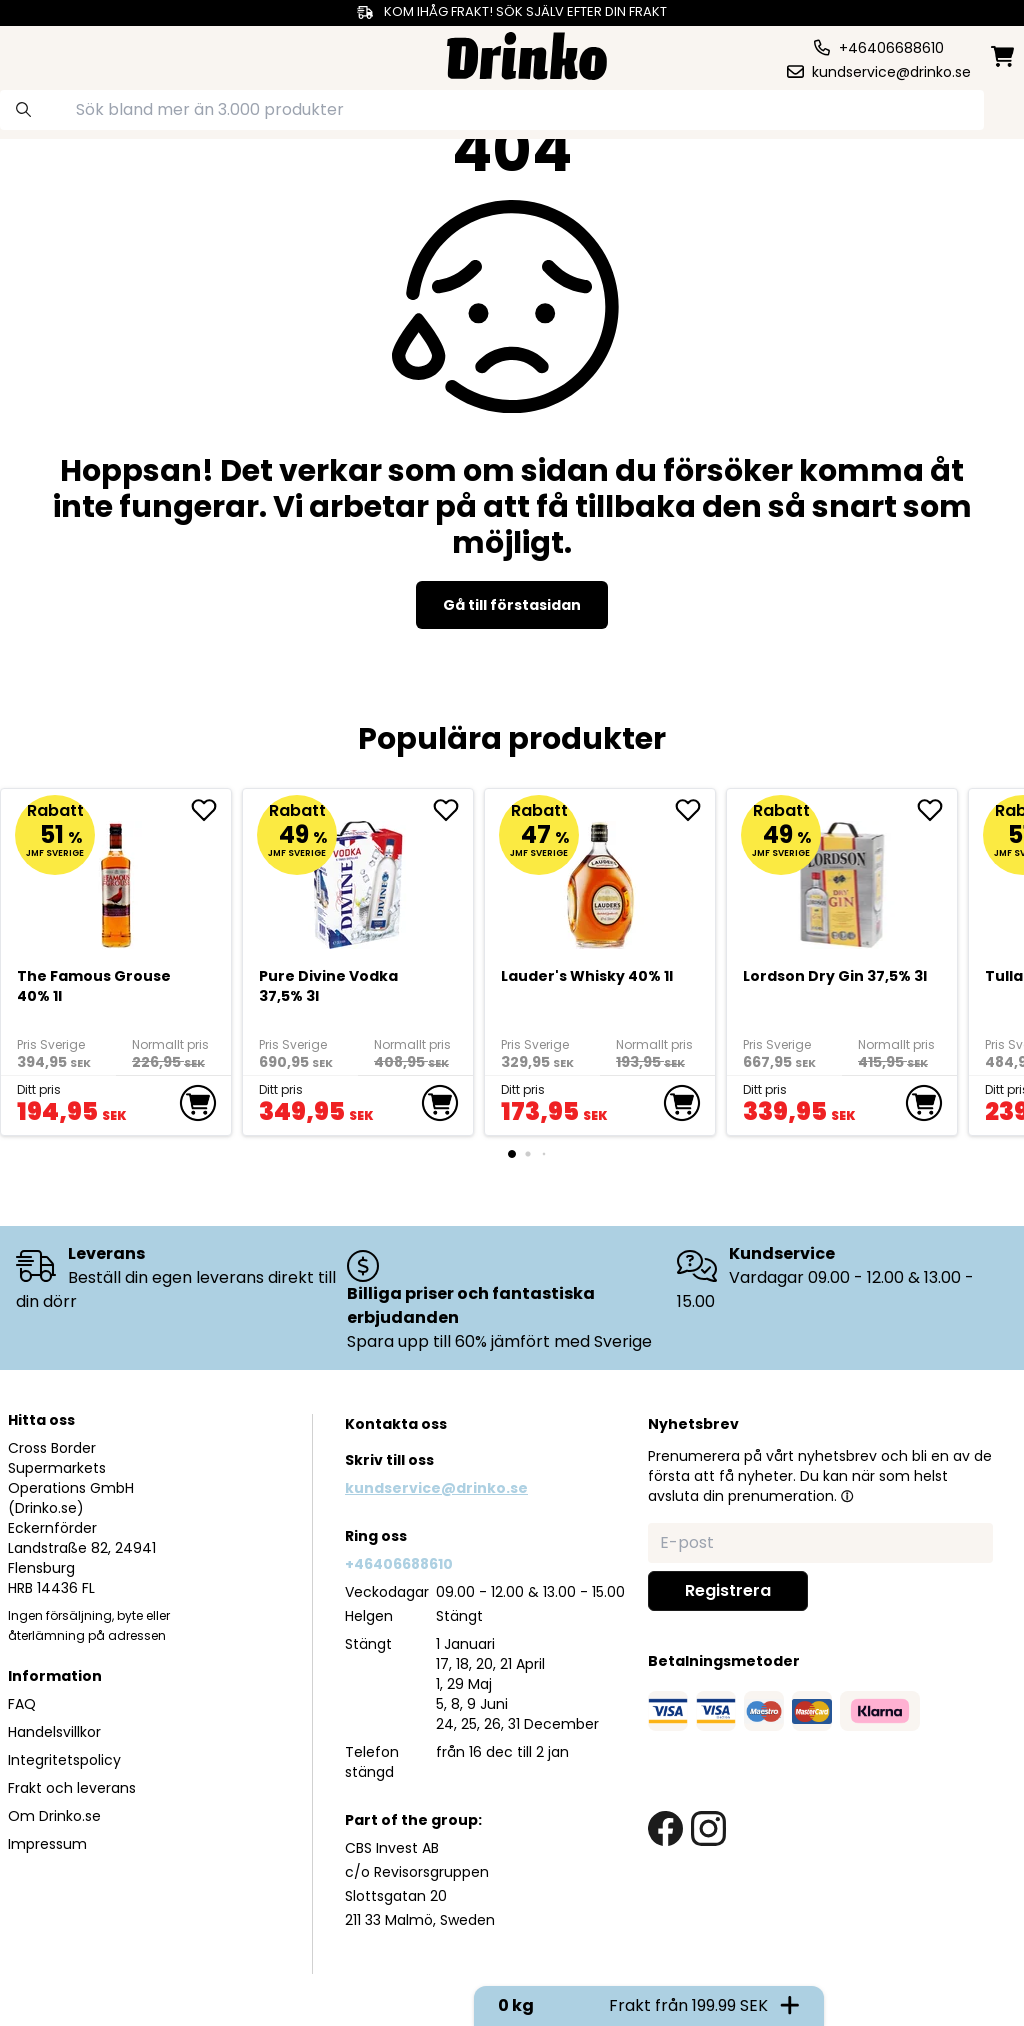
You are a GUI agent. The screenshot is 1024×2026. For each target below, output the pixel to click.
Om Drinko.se (54, 1816)
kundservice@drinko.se (436, 1488)
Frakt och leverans (72, 1788)
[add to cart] (198, 1103)
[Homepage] (527, 53)
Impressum (47, 1844)
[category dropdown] (63, 54)
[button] (847, 1496)
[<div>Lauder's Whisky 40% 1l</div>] (600, 876)
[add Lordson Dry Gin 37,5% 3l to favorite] (937, 810)
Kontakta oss (396, 1424)
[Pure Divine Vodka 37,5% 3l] (358, 876)
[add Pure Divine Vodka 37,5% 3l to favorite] (453, 810)
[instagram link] (708, 1828)
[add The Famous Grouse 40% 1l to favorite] (211, 810)
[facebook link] (665, 1828)
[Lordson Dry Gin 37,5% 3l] (842, 876)
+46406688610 (399, 1564)
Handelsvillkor (54, 1732)
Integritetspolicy (64, 1760)
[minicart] (1004, 56)
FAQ (22, 1704)
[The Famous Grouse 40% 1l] (116, 876)
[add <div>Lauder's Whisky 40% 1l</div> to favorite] (695, 810)
